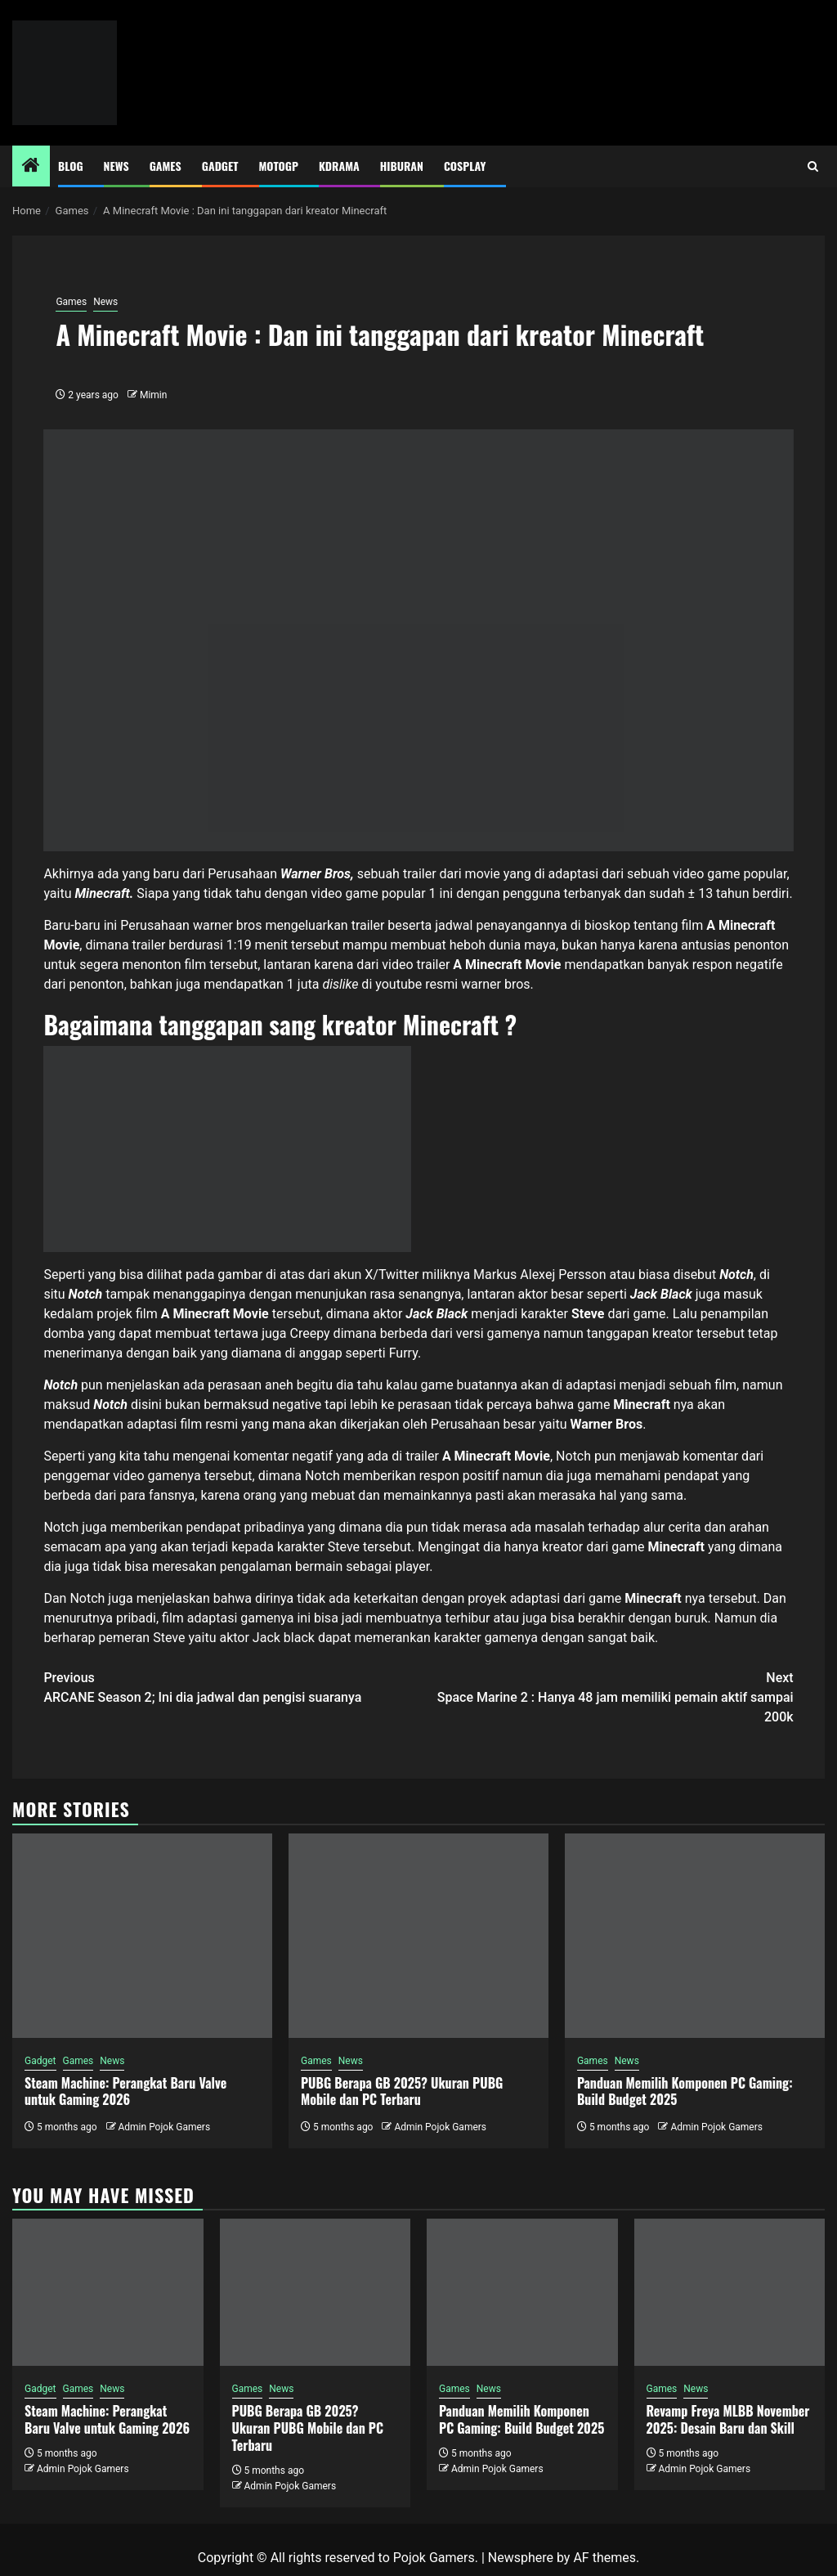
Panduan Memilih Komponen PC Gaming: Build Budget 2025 (685, 2091)
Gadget (220, 165)
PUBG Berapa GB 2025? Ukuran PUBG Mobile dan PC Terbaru (402, 2091)
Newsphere (520, 2557)
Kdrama (339, 165)
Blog (70, 165)
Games (165, 165)
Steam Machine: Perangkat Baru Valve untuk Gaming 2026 (125, 2091)
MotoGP (278, 165)
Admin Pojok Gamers (164, 2127)
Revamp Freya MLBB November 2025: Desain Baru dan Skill (728, 2419)
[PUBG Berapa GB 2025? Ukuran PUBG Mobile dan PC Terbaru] (418, 1935)
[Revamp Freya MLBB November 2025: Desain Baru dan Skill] (730, 2292)
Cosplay (465, 165)
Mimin (153, 395)
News (116, 165)
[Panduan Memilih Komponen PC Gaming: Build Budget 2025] (695, 1935)
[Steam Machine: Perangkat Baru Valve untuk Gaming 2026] (142, 1935)
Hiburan (401, 165)
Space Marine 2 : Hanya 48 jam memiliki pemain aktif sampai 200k (606, 1696)
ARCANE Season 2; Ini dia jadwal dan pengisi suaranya (230, 1686)
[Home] (31, 166)
